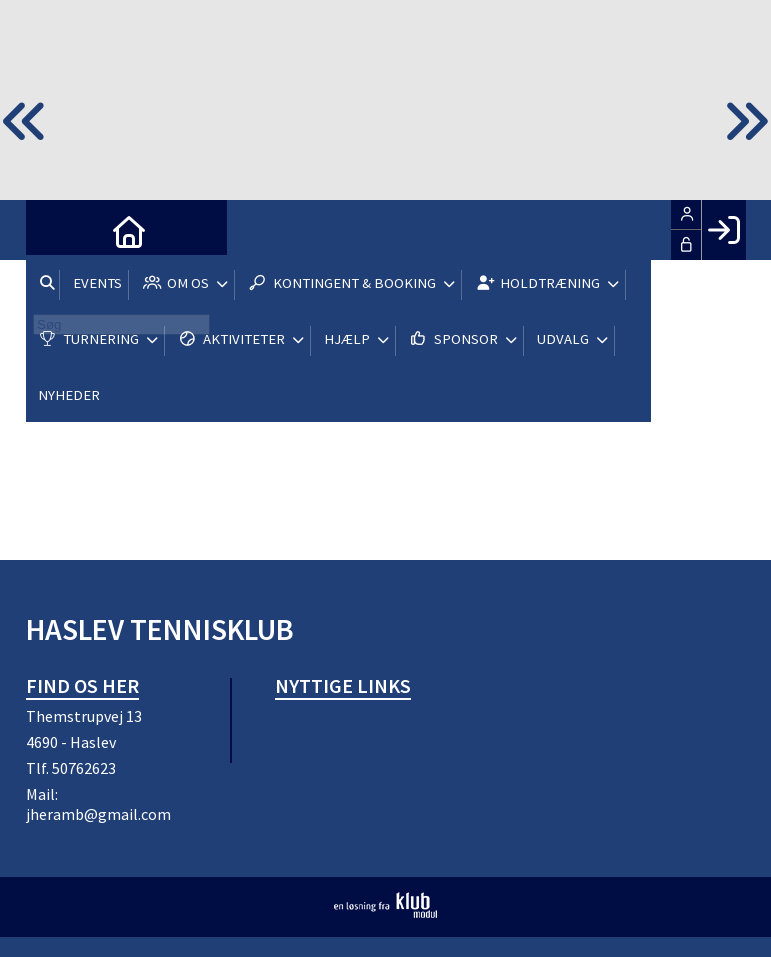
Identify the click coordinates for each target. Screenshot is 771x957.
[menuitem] (56, 230)
